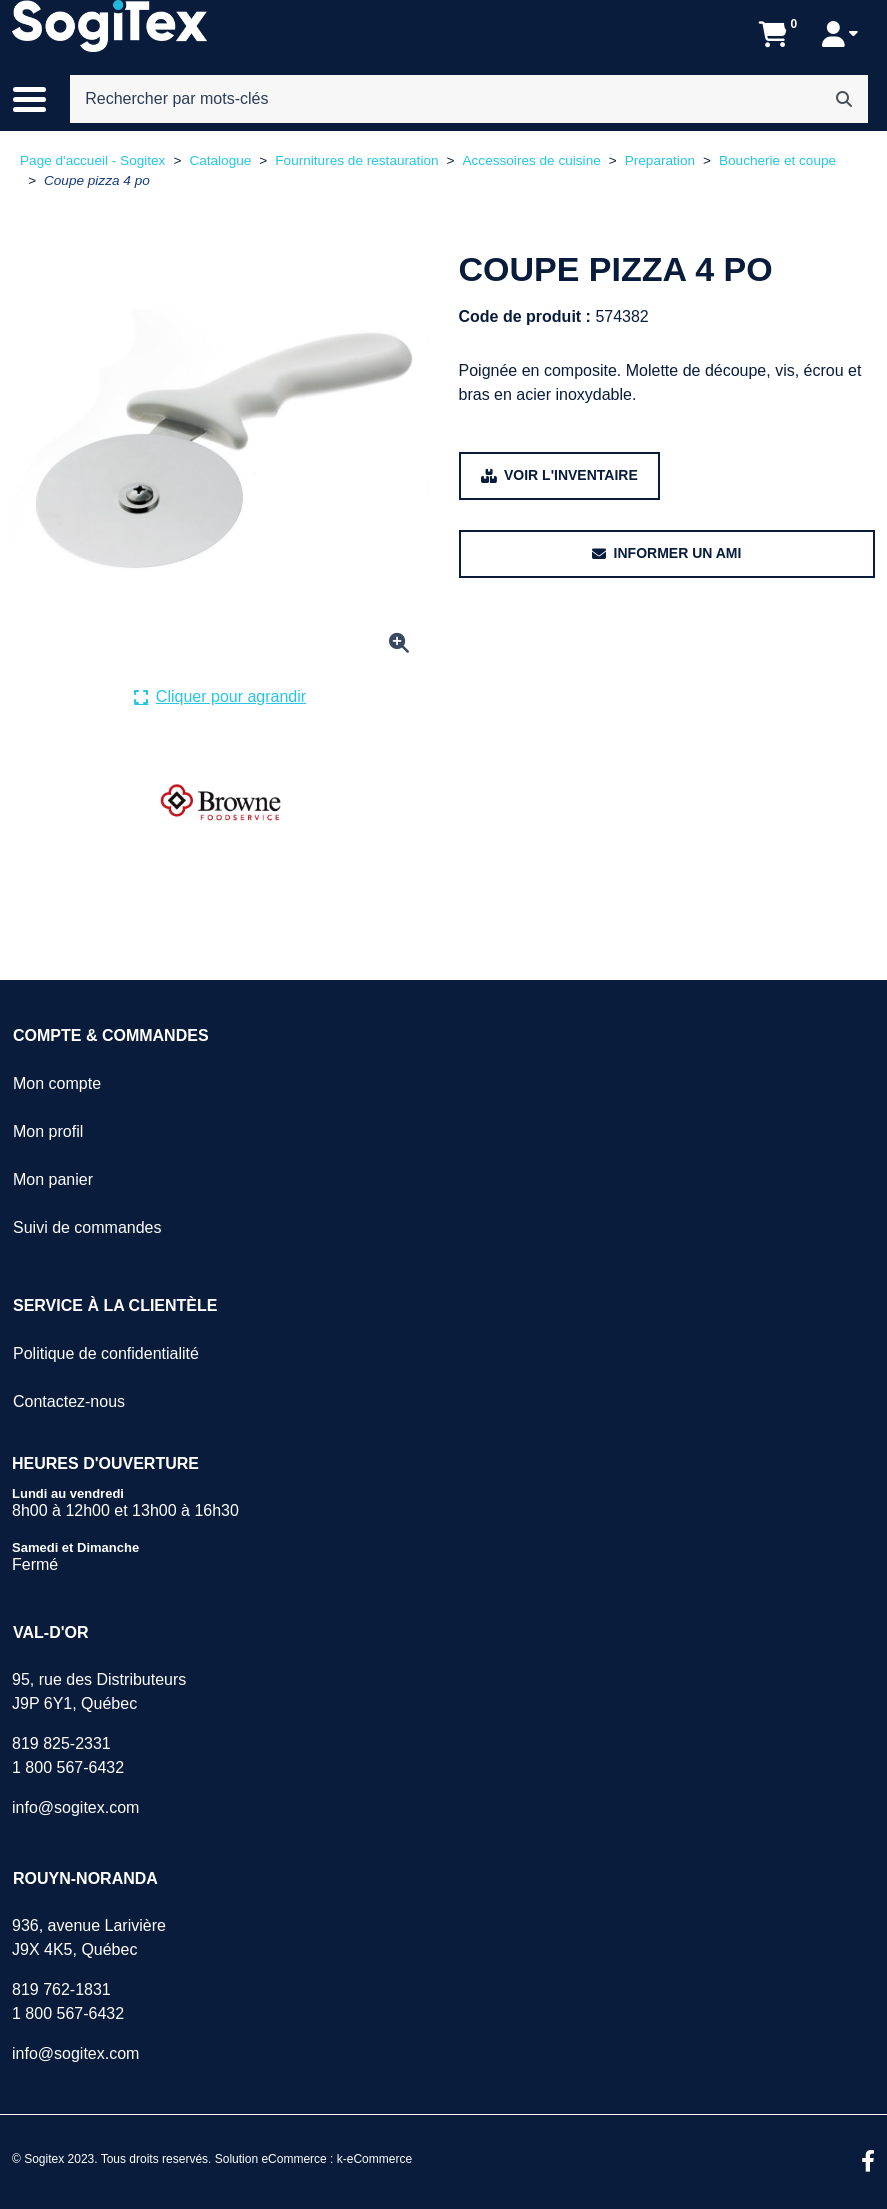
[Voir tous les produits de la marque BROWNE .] (220, 802)
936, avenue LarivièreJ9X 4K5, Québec (89, 1937)
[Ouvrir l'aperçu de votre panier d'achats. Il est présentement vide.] (773, 34)
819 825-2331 (61, 1743)
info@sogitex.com (75, 1807)
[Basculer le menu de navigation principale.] (39, 99)
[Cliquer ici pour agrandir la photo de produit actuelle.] (220, 697)
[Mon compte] (840, 34)
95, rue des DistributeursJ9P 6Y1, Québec (99, 1691)
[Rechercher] (844, 99)
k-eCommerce (374, 2159)
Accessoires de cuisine (531, 160)
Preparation (660, 160)
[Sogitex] (109, 26)
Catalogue (220, 160)
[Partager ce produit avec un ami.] (667, 554)
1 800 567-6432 (68, 1767)
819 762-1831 (61, 1989)
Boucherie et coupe (777, 160)
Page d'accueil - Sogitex (92, 160)
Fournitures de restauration (356, 160)
